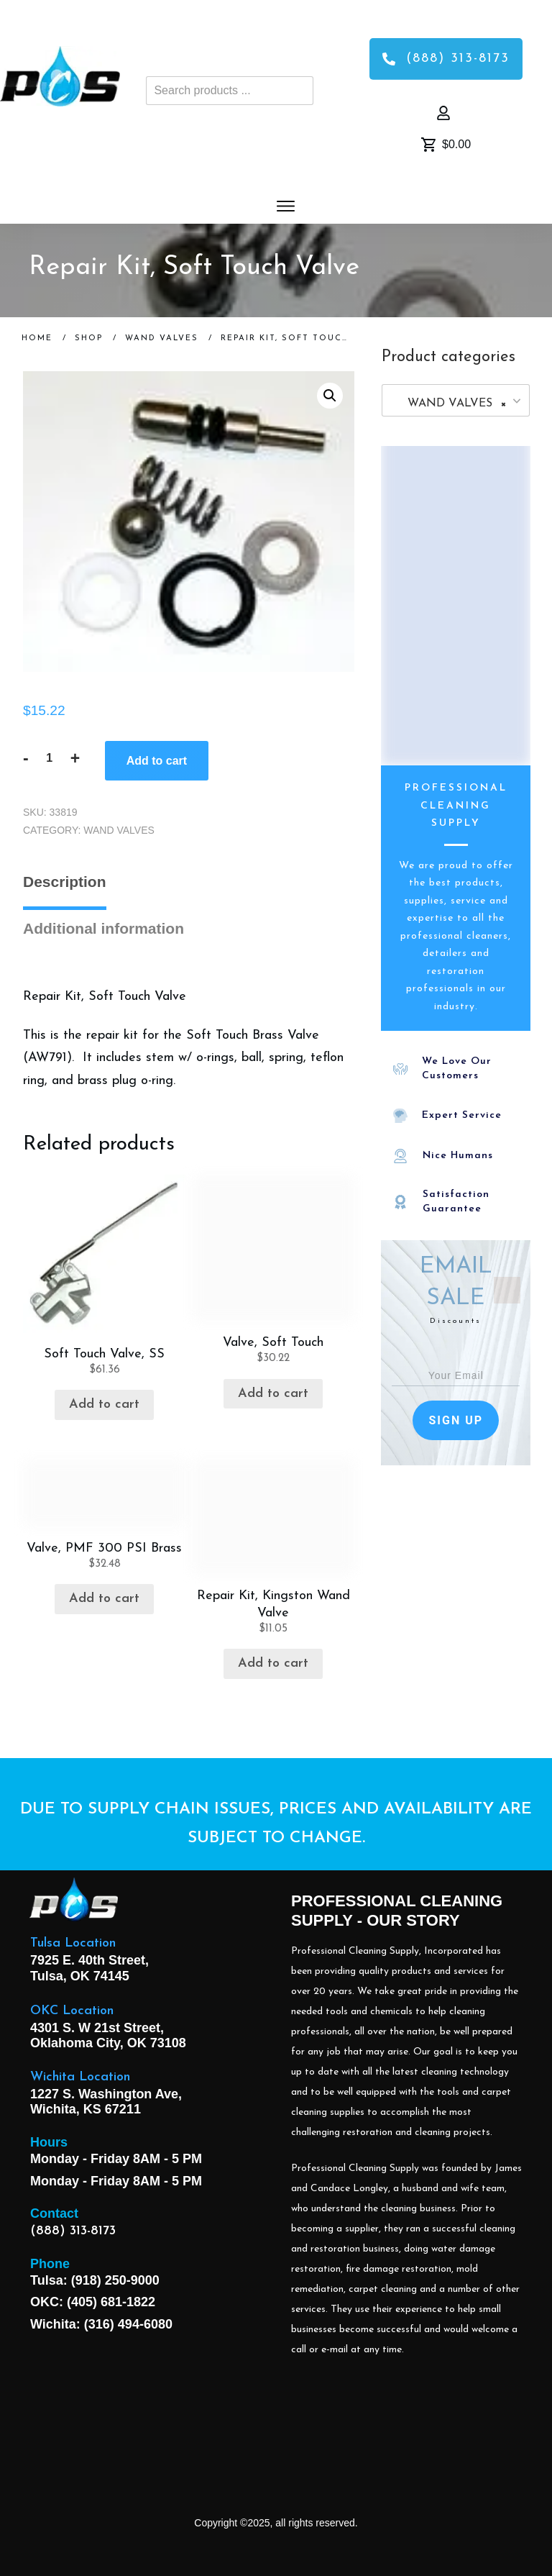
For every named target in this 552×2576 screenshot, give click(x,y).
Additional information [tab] (103, 928)
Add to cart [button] (104, 1404)
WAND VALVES (119, 830)
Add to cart (156, 761)
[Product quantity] (49, 758)
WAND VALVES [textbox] (451, 403)
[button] (330, 396)
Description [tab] (64, 881)
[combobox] (456, 400)
